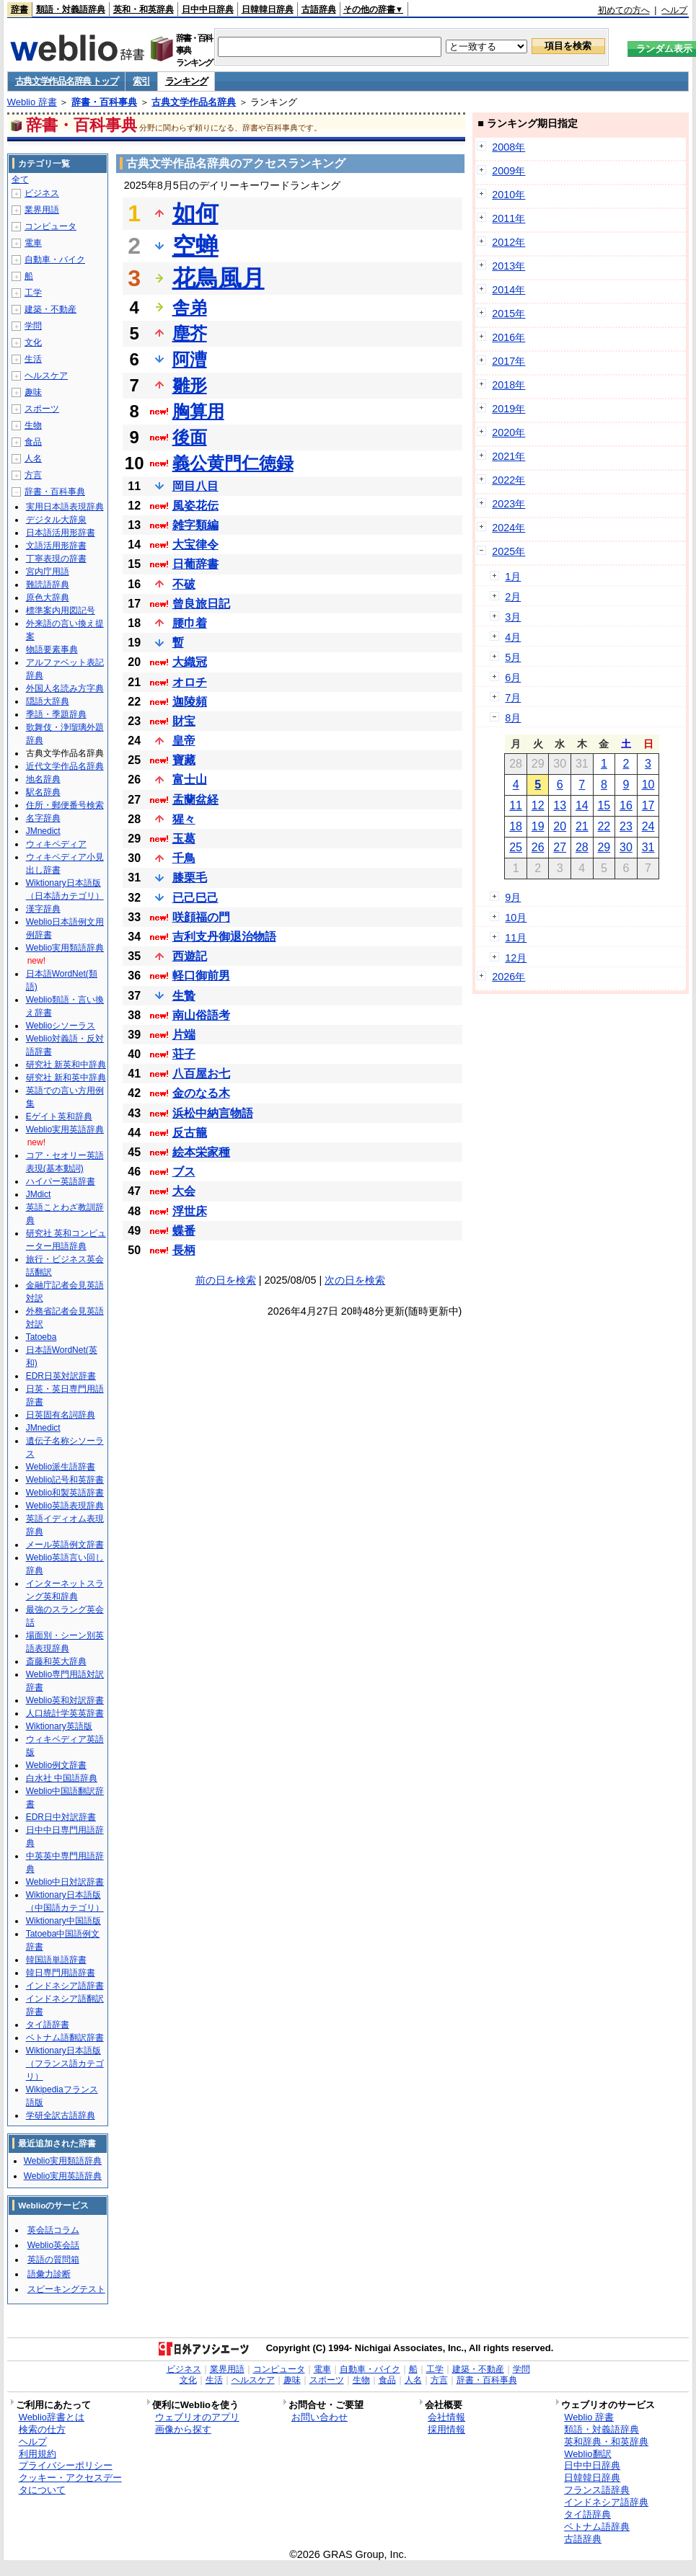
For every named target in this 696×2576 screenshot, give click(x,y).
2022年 (508, 480)
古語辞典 (318, 9)
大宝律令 (195, 544)
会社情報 (446, 2417)
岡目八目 (195, 486)
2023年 (508, 504)
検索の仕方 (42, 2429)
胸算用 (198, 411)
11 (515, 805)
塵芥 (189, 333)
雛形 (189, 385)
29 (603, 847)
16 (626, 805)
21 (582, 826)
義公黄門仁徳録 (233, 463)
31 (648, 847)
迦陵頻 (189, 702)
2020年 (508, 432)
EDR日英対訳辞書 (61, 1376)
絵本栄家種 (201, 1152)
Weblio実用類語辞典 (65, 948)
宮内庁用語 (47, 572)
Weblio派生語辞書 (60, 1467)
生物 (33, 425)
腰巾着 (189, 623)
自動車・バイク (55, 259)
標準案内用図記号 (60, 610)
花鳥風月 (218, 278)
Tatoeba (41, 1337)
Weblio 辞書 (32, 102)
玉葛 (183, 838)
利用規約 (37, 2453)
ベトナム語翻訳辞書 (65, 2038)
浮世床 (189, 1211)
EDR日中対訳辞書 (61, 1817)
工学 (33, 293)
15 (603, 805)
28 (582, 847)
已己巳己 (195, 898)
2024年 (508, 527)
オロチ (189, 682)
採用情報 (446, 2429)
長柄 (183, 1250)
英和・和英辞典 (143, 9)
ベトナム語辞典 (597, 2526)
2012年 (508, 242)
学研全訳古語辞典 (60, 2115)
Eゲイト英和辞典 (59, 1116)
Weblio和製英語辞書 (65, 1493)
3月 (513, 617)
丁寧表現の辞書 (56, 559)
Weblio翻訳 (587, 2453)
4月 (513, 637)
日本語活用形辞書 (60, 533)
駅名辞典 (43, 792)
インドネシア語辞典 (606, 2502)
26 (538, 847)
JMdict (38, 1194)
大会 (183, 1191)
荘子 (183, 1054)
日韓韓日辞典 (268, 9)
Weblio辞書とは (51, 2417)
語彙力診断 (49, 2274)
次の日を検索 (355, 1280)
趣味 (33, 392)
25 (515, 847)
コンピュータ (50, 226)
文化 (33, 342)
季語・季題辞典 (56, 714)
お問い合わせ (319, 2417)
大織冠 (189, 662)
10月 (516, 917)
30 (626, 847)
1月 (513, 576)
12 (538, 805)
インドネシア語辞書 (65, 1986)
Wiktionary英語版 (59, 1726)
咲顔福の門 (201, 917)
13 (559, 805)
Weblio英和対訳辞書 (65, 1700)
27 (559, 847)
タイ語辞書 (47, 2025)
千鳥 (183, 858)
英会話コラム (53, 2230)
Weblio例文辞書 (56, 1765)
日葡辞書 (195, 564)
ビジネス (42, 193)
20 (559, 826)
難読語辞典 (47, 584)
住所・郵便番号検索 (65, 805)
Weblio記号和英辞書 (65, 1480)
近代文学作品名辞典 (65, 766)
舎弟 (189, 307)
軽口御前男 (201, 975)
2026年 (508, 976)
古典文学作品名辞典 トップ (66, 81)
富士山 (189, 779)
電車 (33, 243)
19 (538, 826)
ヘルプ (674, 10)
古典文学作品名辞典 (193, 102)
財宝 (183, 721)
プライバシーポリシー (66, 2465)
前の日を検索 (225, 1280)
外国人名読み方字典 (65, 688)
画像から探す (183, 2429)
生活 (33, 359)
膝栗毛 (189, 877)
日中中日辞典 (208, 9)
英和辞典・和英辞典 (606, 2441)
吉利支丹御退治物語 (224, 937)
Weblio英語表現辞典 (65, 1506)
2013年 (508, 266)
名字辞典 (43, 818)
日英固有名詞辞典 (60, 1415)
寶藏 (183, 760)
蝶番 (183, 1231)
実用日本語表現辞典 (65, 507)
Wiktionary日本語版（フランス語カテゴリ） (65, 2064)
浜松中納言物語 (212, 1113)
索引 (141, 81)
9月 (513, 897)
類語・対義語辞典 (70, 9)
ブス (183, 1171)
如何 (195, 213)
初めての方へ (624, 10)
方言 (33, 475)
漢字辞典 (43, 909)
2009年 (508, 171)
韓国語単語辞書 (56, 1960)
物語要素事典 (52, 649)
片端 (183, 1035)
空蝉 (195, 246)
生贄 (183, 996)
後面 (189, 437)
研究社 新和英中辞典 (66, 1077)
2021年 (508, 456)
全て (20, 179)
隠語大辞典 (47, 701)
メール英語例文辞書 (65, 1545)
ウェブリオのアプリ (197, 2417)
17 (648, 805)
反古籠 (189, 1133)
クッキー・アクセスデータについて (70, 2483)
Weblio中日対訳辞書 (65, 1882)
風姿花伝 (195, 505)
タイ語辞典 (587, 2514)
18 (515, 826)
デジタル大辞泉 (56, 520)
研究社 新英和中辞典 (66, 1065)
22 (603, 826)
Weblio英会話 (53, 2245)
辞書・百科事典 (104, 102)
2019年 (508, 408)
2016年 (508, 337)
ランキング (186, 81)
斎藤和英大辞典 (56, 1661)
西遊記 (189, 956)
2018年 (508, 385)
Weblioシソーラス (60, 1026)
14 (582, 805)
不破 (183, 584)
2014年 (508, 290)
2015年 (508, 313)
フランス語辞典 (597, 2489)
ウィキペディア (56, 844)
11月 (516, 937)
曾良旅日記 (201, 604)
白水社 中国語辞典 (61, 1778)
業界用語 (42, 210)
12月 (516, 958)
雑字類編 (195, 525)
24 (648, 826)
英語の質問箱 (53, 2260)
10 (648, 784)
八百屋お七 (201, 1073)
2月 (513, 597)
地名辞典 (43, 779)
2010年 (508, 194)
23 (626, 826)
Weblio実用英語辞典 (65, 1129)
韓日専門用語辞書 (60, 1973)
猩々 (183, 819)
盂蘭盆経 (195, 800)
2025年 (508, 551)
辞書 (19, 9)
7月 (513, 697)
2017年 (508, 361)
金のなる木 (201, 1093)
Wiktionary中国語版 (63, 1921)
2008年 (508, 147)
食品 (33, 442)
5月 (513, 657)
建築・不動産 (50, 309)
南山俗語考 (201, 1015)
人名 (33, 458)
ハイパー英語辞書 (60, 1181)
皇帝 (183, 740)
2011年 (508, 218)
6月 (513, 677)
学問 (33, 326)
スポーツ (42, 409)
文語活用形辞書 (56, 546)
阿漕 (189, 359)
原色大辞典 (47, 597)
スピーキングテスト (66, 2289)
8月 (513, 718)
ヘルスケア (46, 375)
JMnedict (43, 831)
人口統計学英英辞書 (65, 1713)
